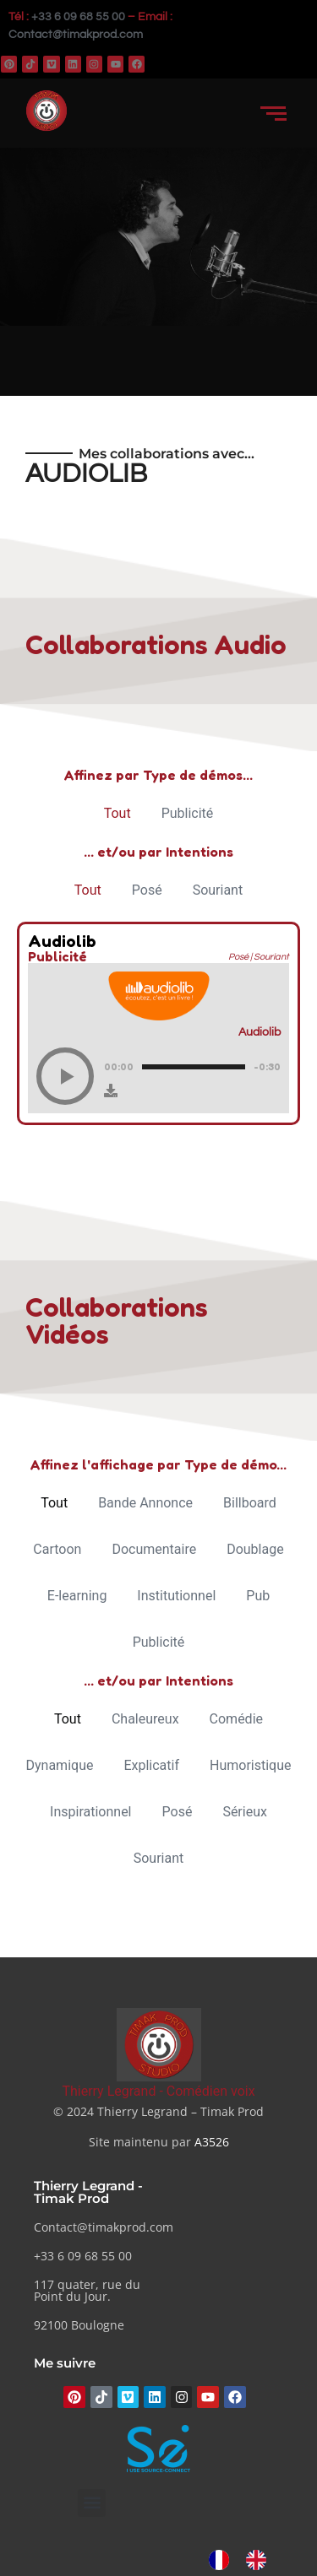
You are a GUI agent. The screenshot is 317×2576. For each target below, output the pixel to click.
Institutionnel (176, 1596)
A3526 (211, 2142)
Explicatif (151, 1765)
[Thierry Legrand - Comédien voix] (159, 2044)
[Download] (111, 1090)
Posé (147, 890)
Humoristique (250, 1765)
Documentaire (154, 1549)
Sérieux (244, 1812)
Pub (258, 1596)
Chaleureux (145, 1719)
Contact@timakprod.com (75, 35)
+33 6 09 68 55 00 (78, 17)
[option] (260, 2560)
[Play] (65, 1076)
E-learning (77, 1596)
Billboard (249, 1503)
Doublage (255, 1549)
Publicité (187, 813)
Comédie (236, 1719)
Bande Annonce (145, 1503)
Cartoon (57, 1549)
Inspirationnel (90, 1812)
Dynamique (60, 1765)
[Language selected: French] (246, 2560)
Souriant (218, 890)
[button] (92, 2503)
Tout (117, 813)
